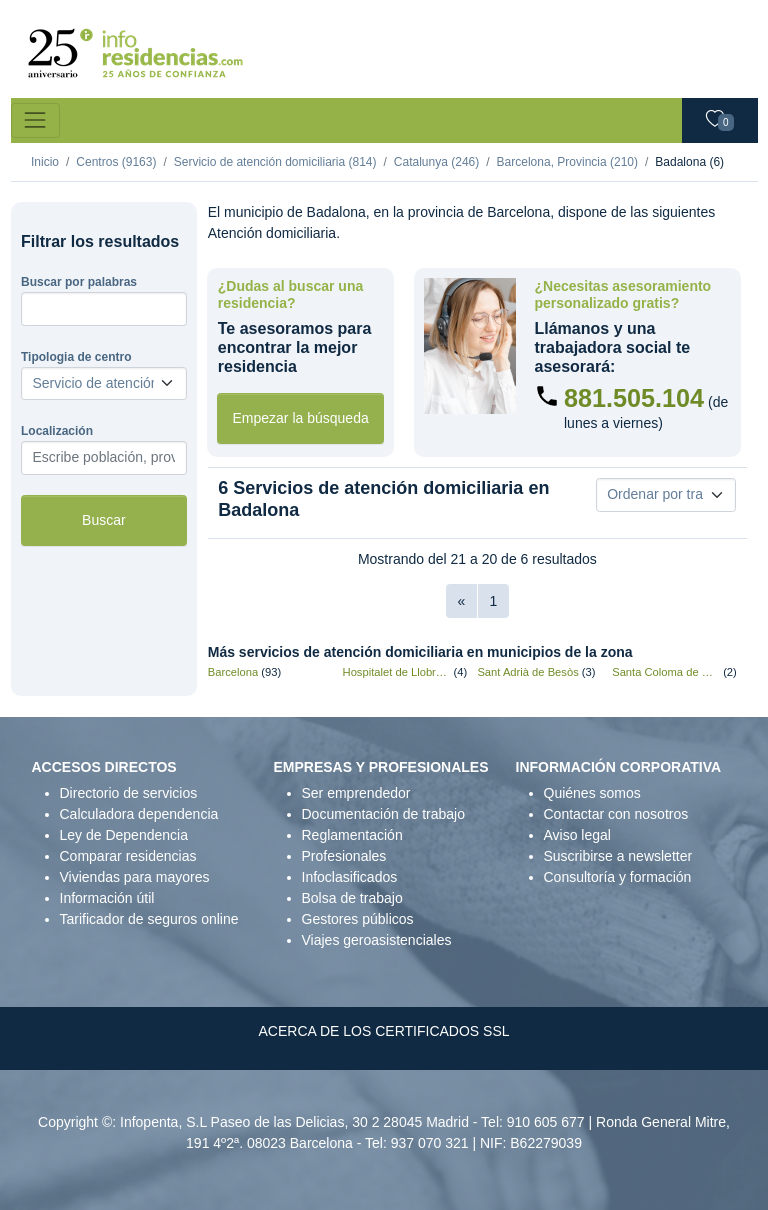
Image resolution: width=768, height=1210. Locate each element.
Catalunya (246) (436, 162)
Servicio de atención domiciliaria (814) (275, 162)
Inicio (45, 162)
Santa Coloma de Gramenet (666, 672)
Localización (57, 431)
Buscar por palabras (79, 282)
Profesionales (344, 856)
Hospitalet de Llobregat (397, 672)
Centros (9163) (116, 162)
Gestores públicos (358, 919)
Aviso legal (577, 835)
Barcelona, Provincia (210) (567, 162)
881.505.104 (634, 398)
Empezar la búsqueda (301, 418)
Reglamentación (352, 835)
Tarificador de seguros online (149, 919)
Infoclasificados (350, 877)
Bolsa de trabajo (352, 898)
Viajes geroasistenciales (377, 940)
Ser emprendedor (356, 793)
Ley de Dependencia (124, 835)
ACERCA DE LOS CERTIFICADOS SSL (383, 1031)
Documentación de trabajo (383, 814)
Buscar (104, 520)
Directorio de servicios (129, 793)
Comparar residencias (128, 856)
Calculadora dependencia (139, 814)
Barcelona (233, 672)
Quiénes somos (592, 793)
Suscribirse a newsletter (618, 856)
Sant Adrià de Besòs (527, 672)
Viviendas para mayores (135, 877)
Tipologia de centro (76, 357)
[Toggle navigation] (35, 120)
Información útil (107, 898)
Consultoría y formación (618, 877)
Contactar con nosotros (616, 814)
